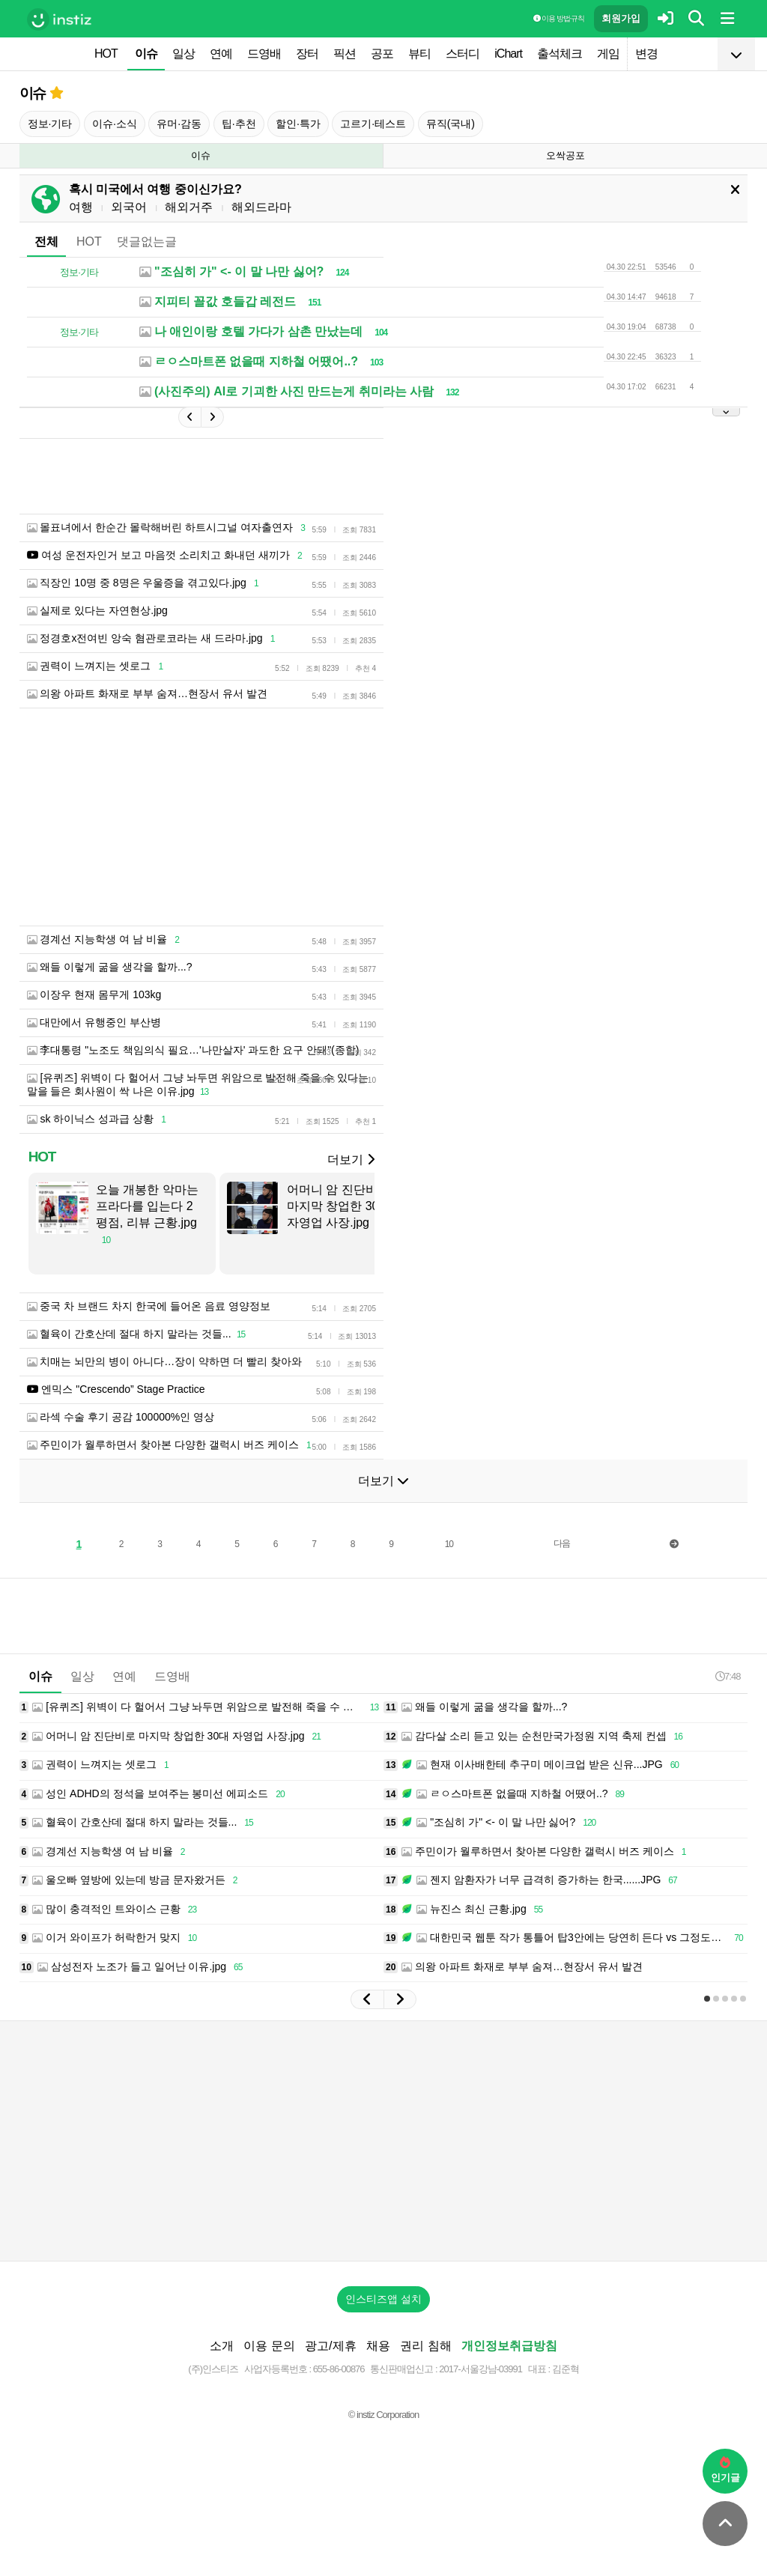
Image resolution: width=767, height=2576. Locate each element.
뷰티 (419, 53)
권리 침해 (425, 2345)
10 (449, 1544)
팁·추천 (239, 124)
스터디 (462, 53)
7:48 (727, 1676)
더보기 (350, 1159)
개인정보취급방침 (509, 2345)
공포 (382, 53)
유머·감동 (179, 124)
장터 (307, 53)
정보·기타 (50, 124)
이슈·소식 (114, 124)
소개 (222, 2345)
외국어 (129, 207)
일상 (183, 53)
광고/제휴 (330, 2345)
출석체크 (559, 53)
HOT (106, 53)
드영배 (264, 53)
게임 (608, 53)
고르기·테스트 (373, 124)
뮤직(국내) (450, 124)
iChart (508, 53)
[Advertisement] (383, 2141)
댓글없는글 (147, 241)
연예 (221, 53)
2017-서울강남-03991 (480, 2369)
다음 (562, 1543)
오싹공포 (565, 155)
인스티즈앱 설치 (383, 2299)
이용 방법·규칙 (558, 18)
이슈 (146, 53)
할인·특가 (298, 124)
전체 (46, 241)
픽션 (344, 53)
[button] (367, 1999)
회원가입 (620, 18)
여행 (81, 207)
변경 (646, 53)
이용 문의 (268, 2345)
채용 (378, 2345)
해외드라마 (261, 207)
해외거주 (189, 207)
